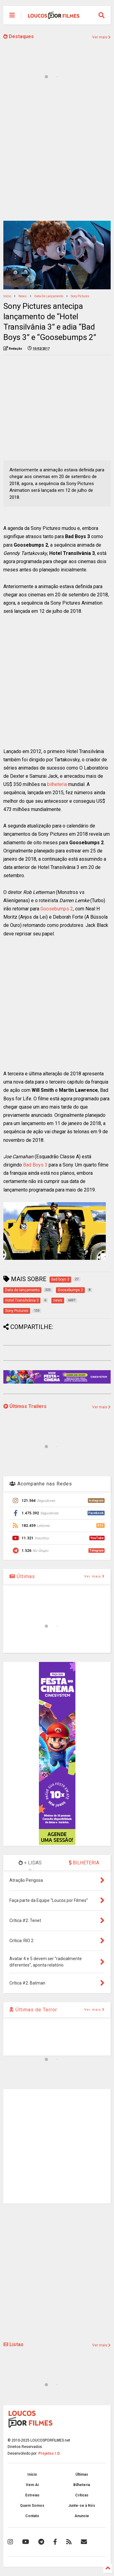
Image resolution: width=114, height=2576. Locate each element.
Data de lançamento (48, 296)
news (23, 296)
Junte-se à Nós (81, 2505)
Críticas (81, 2495)
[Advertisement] (57, 154)
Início (7, 296)
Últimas (22, 1576)
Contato (32, 2516)
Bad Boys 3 (35, 1165)
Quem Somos (32, 2505)
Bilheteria (81, 2485)
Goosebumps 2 (56, 909)
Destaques (18, 36)
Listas (13, 2344)
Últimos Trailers (25, 1406)
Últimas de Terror (33, 2010)
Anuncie (81, 2516)
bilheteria (57, 784)
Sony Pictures (80, 296)
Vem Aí (32, 2485)
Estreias (32, 2495)
